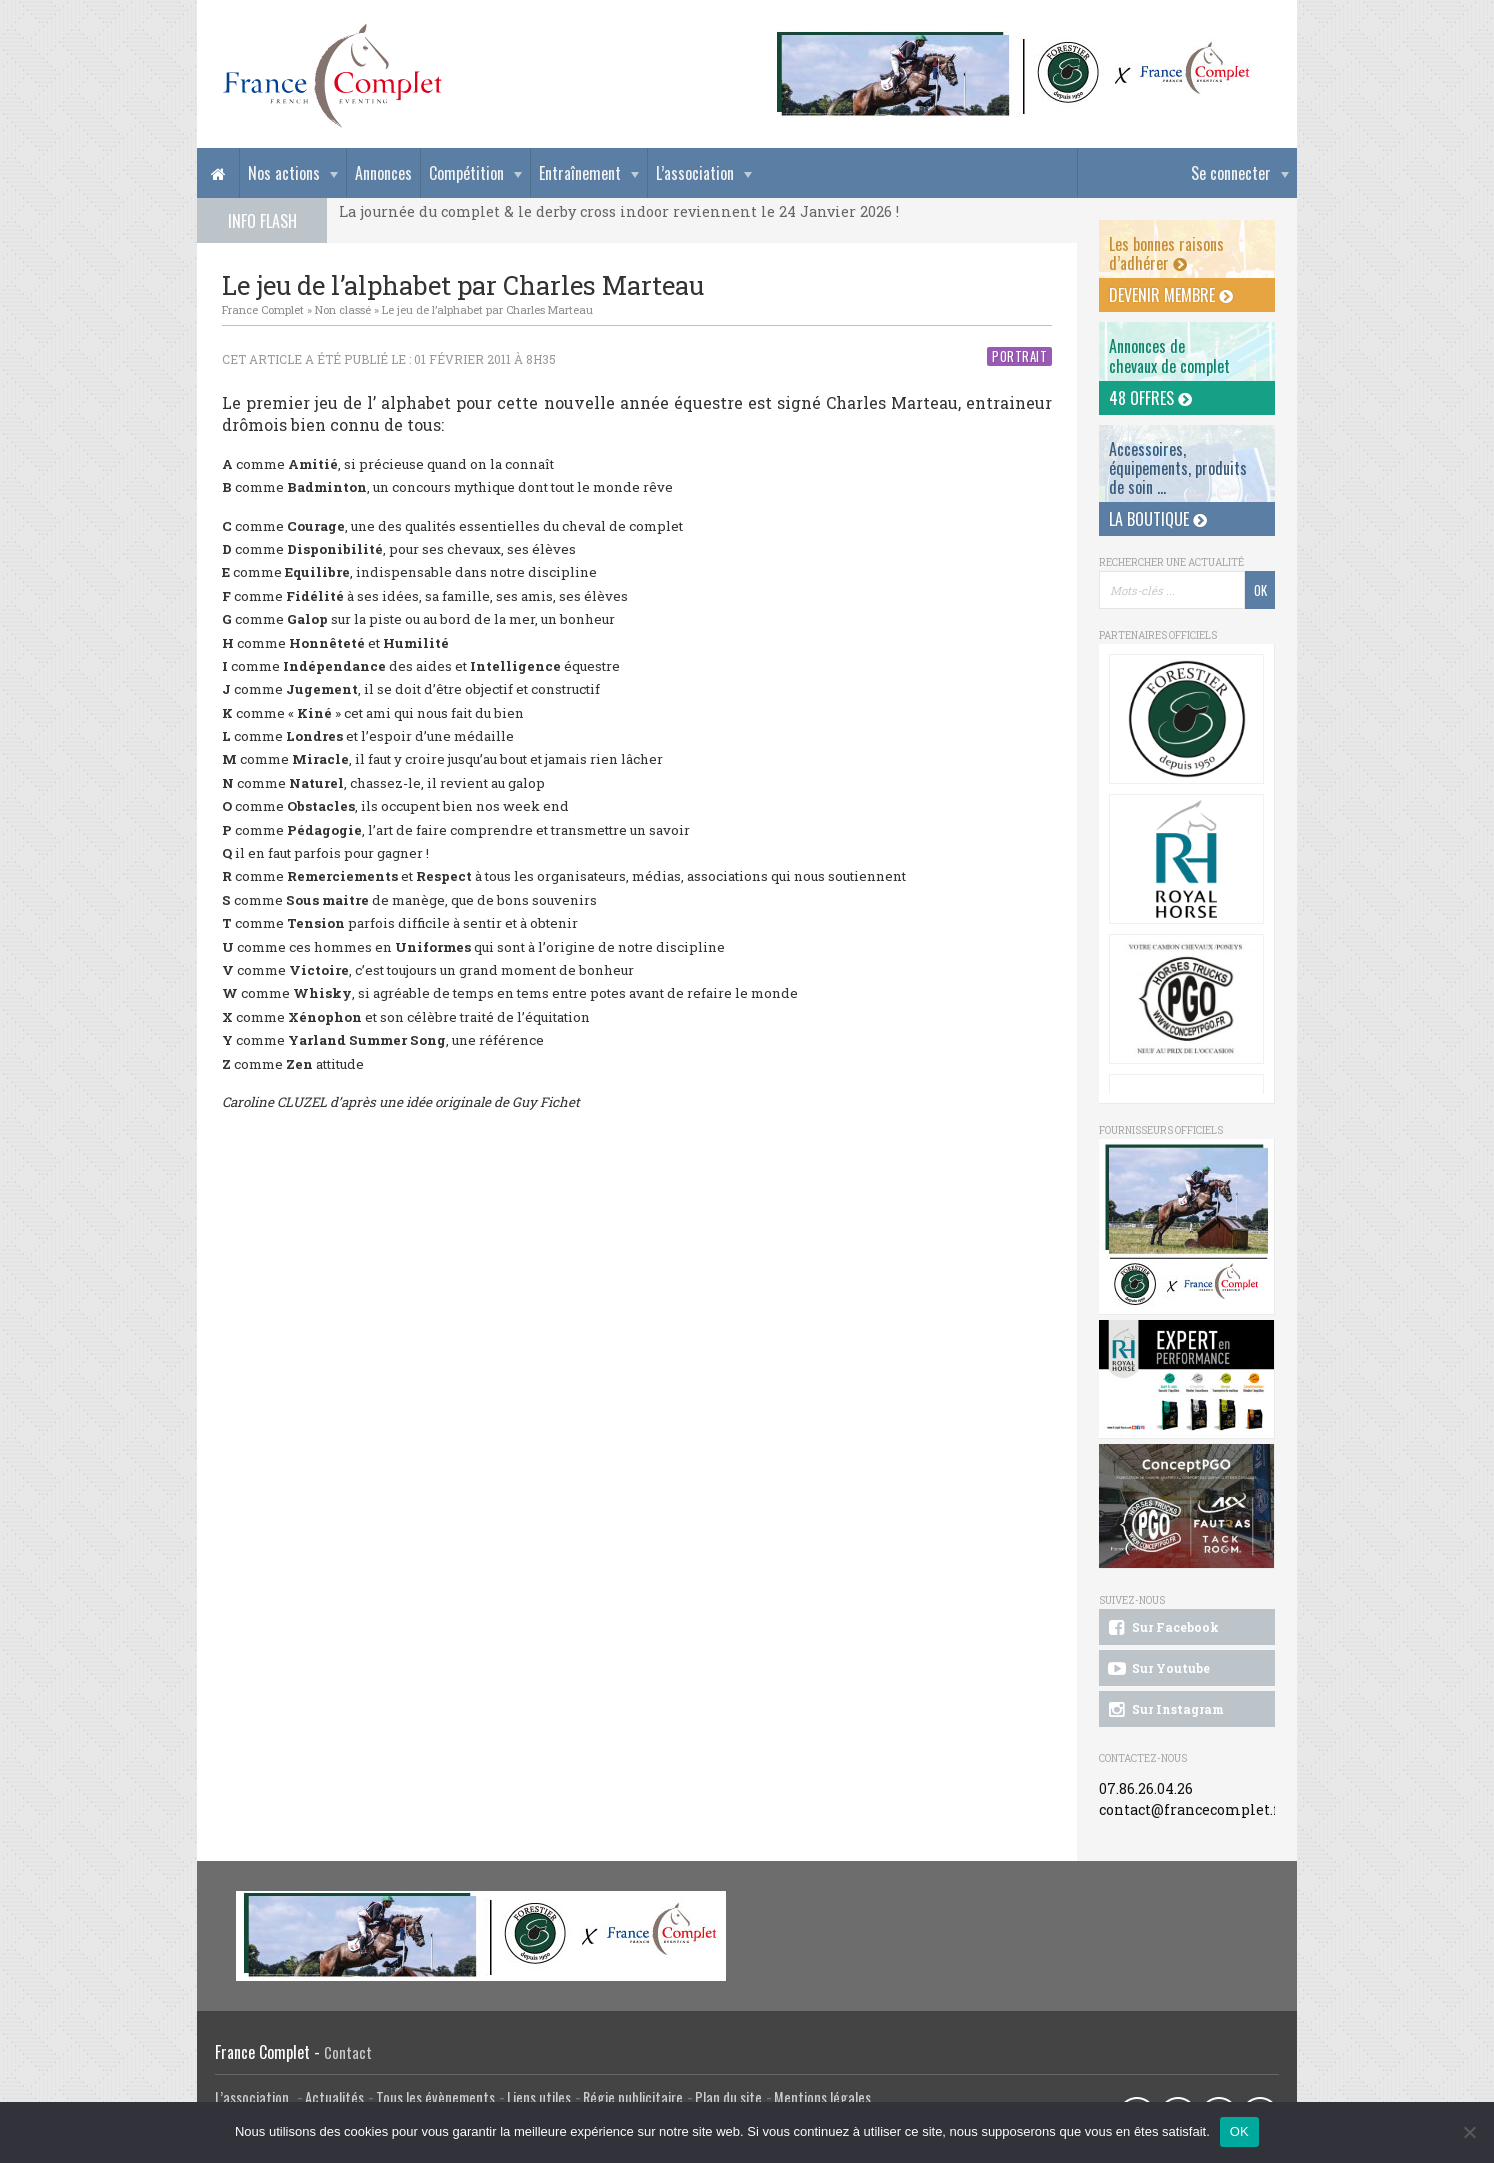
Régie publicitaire (633, 2097)
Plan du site (728, 2097)
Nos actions (284, 173)
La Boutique (1158, 519)
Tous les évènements (435, 2097)
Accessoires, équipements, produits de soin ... (1178, 468)
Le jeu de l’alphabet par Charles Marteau (487, 309)
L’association (695, 173)
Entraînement (580, 173)
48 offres (1150, 398)
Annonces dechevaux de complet (1169, 355)
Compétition (466, 173)
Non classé (343, 309)
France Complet (263, 309)
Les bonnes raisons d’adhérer (1166, 253)
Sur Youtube (1157, 1669)
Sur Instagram (1164, 1710)
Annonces (383, 173)
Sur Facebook (1162, 1628)
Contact (348, 2052)
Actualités (334, 2097)
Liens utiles (539, 2097)
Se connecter (1231, 173)
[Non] (1469, 2132)
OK (1239, 2131)
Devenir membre (1171, 295)
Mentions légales (822, 2097)
